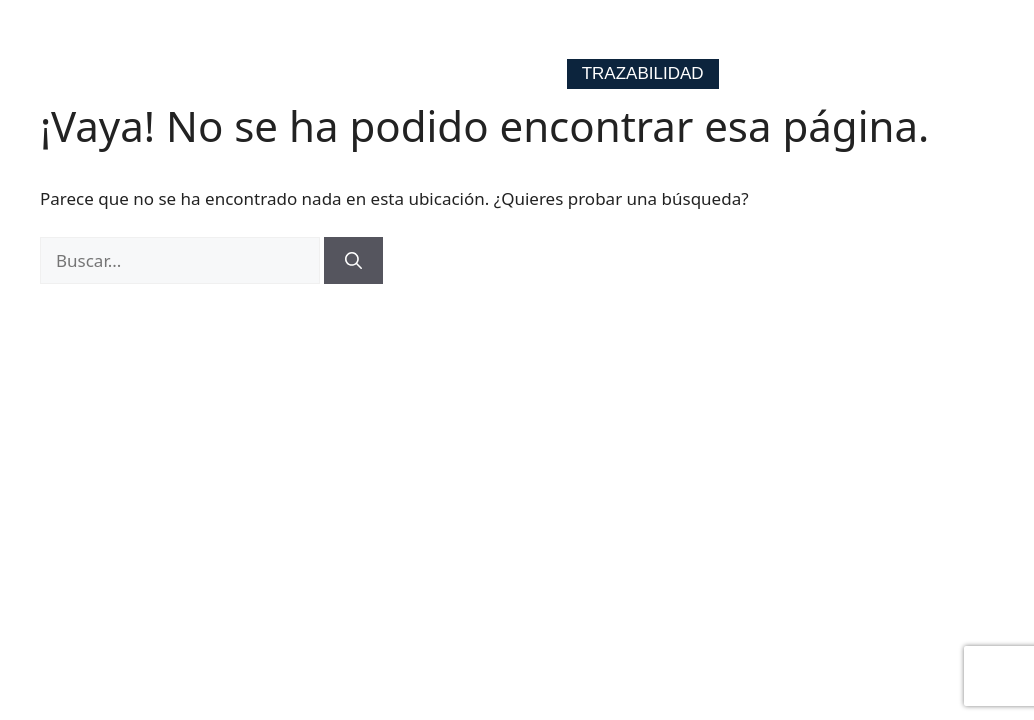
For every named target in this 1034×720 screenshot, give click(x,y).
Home (465, 35)
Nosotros (662, 35)
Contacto (798, 35)
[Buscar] (353, 261)
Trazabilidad (643, 73)
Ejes (552, 35)
